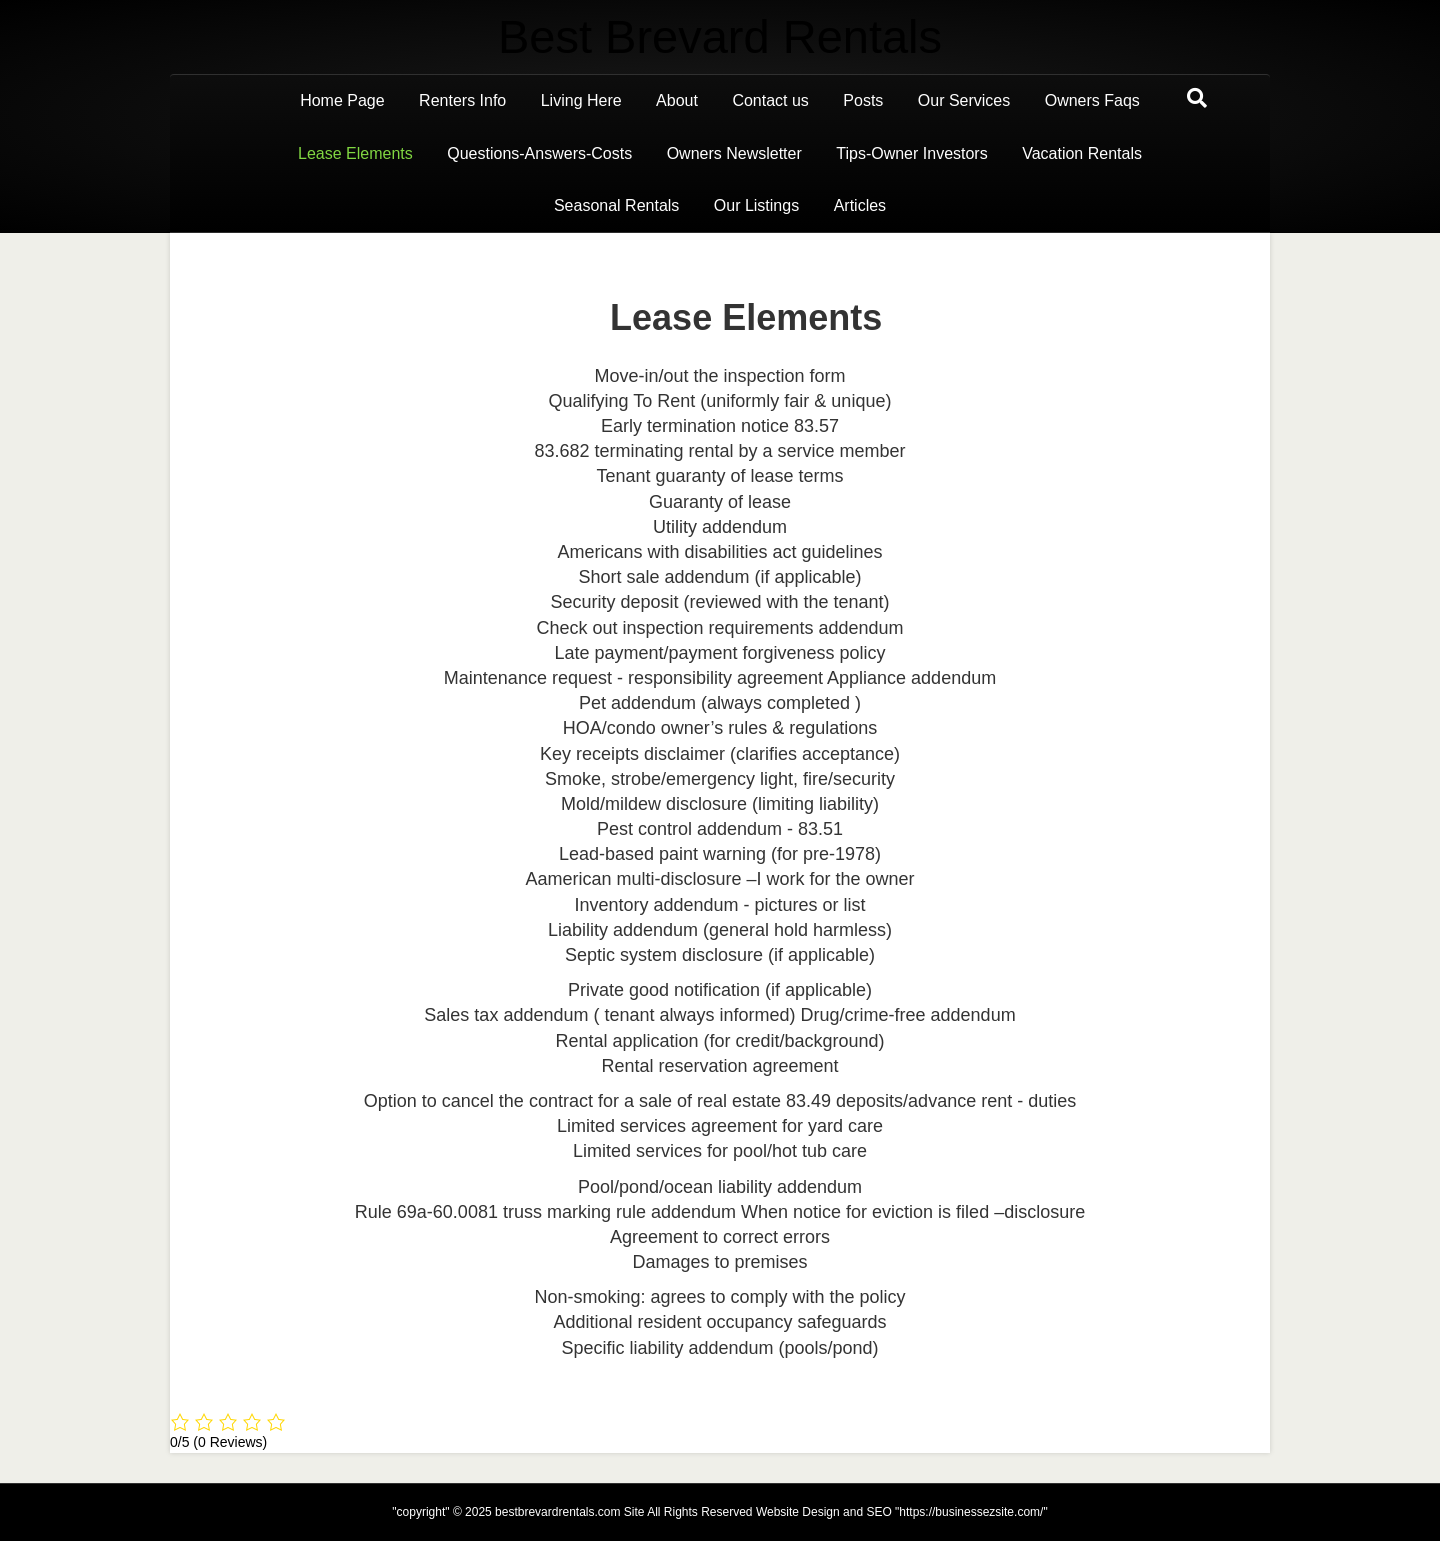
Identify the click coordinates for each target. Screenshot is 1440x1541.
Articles (860, 205)
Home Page (342, 100)
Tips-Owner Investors (911, 153)
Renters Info (462, 100)
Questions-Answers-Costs (539, 153)
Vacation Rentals (1082, 153)
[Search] (1197, 98)
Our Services (964, 100)
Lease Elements (355, 153)
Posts (863, 100)
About (677, 100)
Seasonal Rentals (616, 205)
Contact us (770, 100)
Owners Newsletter (734, 153)
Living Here (581, 100)
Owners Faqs (1092, 100)
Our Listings (756, 205)
